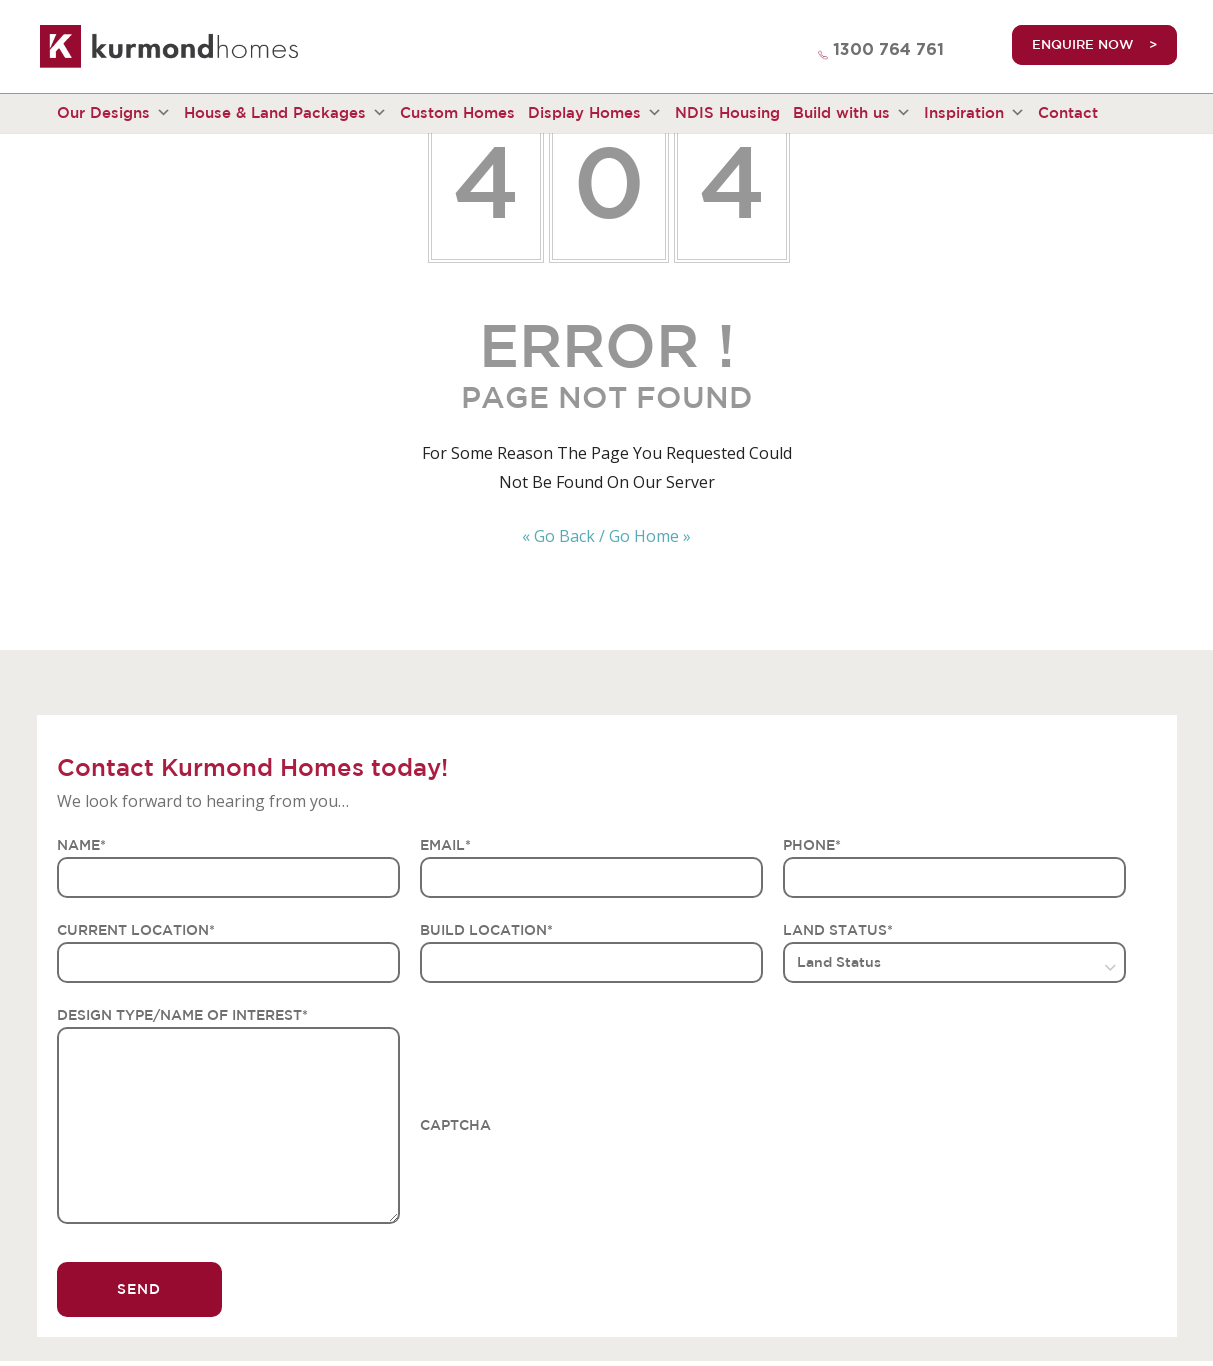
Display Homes (595, 113)
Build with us (852, 113)
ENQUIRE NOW (1083, 44)
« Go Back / (563, 536)
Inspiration (974, 113)
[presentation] (572, 1176)
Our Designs (114, 113)
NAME (81, 845)
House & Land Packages (285, 113)
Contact (1068, 112)
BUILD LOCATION (486, 930)
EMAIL (445, 845)
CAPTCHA (455, 1125)
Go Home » (650, 536)
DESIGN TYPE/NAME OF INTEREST (182, 1015)
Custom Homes (457, 112)
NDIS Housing (727, 112)
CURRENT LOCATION (136, 930)
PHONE (812, 845)
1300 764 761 (888, 50)
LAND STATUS (838, 930)
